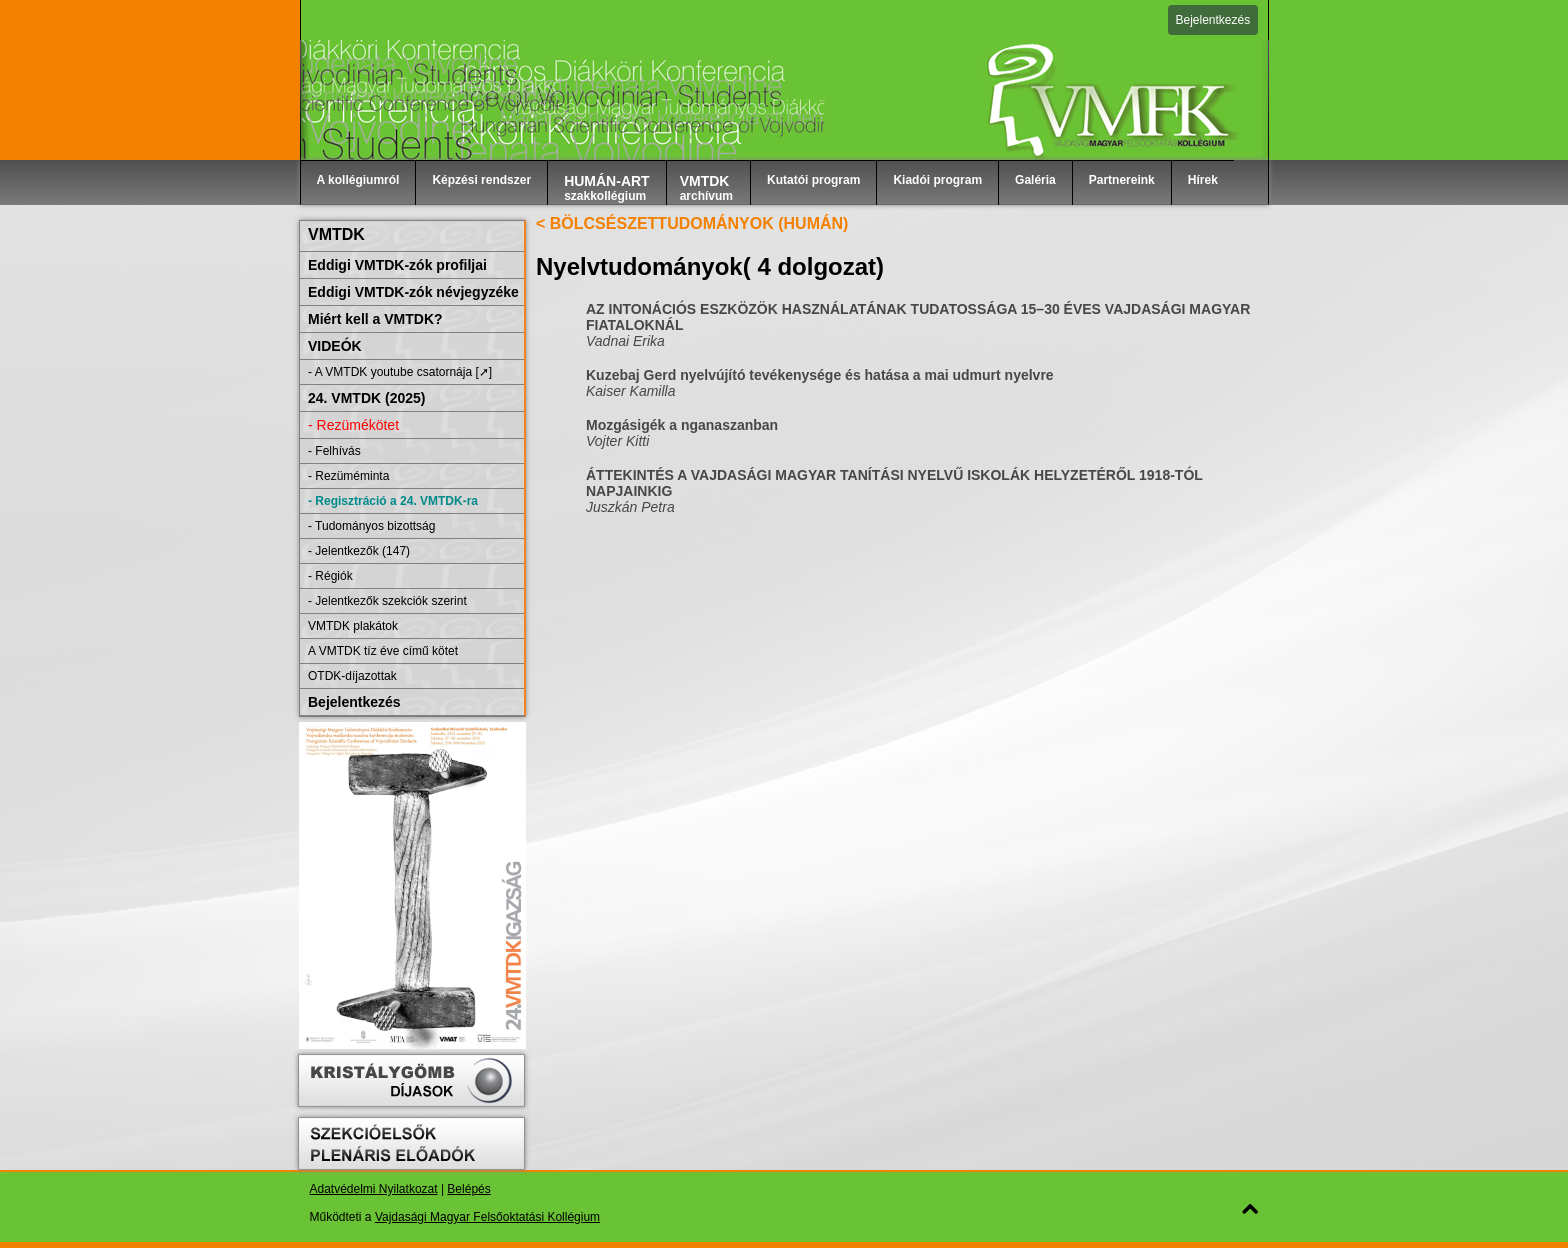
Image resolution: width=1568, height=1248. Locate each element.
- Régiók (330, 576)
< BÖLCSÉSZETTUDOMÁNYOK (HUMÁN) (692, 223)
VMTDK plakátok (353, 626)
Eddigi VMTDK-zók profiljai (397, 265)
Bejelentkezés (1213, 20)
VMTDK (336, 234)
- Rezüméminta (348, 476)
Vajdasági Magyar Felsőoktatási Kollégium (487, 1217)
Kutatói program (813, 180)
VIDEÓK (335, 346)
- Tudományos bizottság (371, 526)
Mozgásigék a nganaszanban (682, 425)
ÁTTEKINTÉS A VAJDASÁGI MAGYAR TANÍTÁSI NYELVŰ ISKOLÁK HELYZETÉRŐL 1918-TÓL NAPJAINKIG (894, 483)
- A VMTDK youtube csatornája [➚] (400, 372)
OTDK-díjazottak (352, 676)
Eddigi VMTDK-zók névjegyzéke (413, 292)
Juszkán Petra (630, 507)
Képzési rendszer (481, 180)
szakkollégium (607, 188)
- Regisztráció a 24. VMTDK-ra (393, 501)
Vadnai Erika (625, 341)
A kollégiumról (358, 180)
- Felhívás (334, 451)
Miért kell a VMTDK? (375, 319)
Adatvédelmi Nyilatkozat (374, 1189)
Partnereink (1122, 180)
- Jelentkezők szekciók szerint (387, 601)
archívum (706, 188)
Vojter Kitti (617, 441)
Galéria (1035, 180)
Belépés (468, 1189)
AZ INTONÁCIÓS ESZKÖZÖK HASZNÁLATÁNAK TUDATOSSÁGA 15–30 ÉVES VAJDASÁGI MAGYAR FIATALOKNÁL (918, 317)
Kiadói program (937, 180)
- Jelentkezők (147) (359, 551)
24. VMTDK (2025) (366, 398)
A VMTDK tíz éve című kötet (383, 651)
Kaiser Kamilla (630, 391)
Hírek (1203, 180)
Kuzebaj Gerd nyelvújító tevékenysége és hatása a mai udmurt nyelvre (820, 375)
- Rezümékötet (353, 425)
